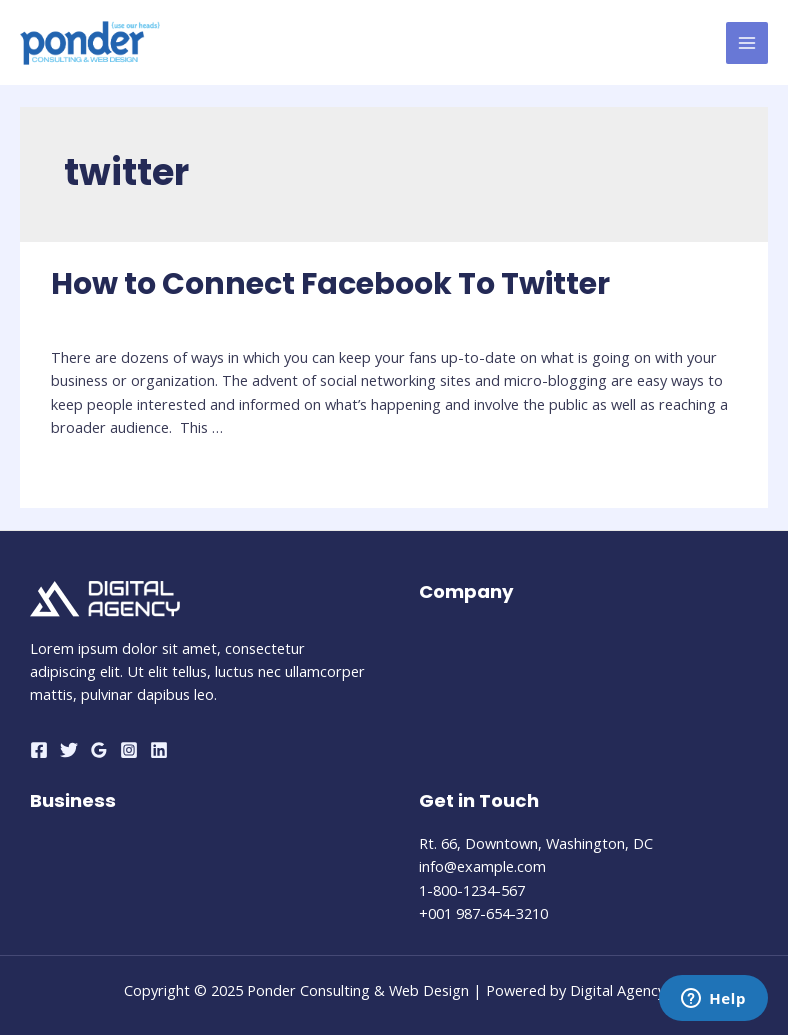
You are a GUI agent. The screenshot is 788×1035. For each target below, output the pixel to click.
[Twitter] (69, 750)
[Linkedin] (159, 750)
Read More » (94, 474)
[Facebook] (39, 750)
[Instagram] (129, 750)
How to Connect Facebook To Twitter (330, 284)
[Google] (99, 750)
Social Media (92, 320)
